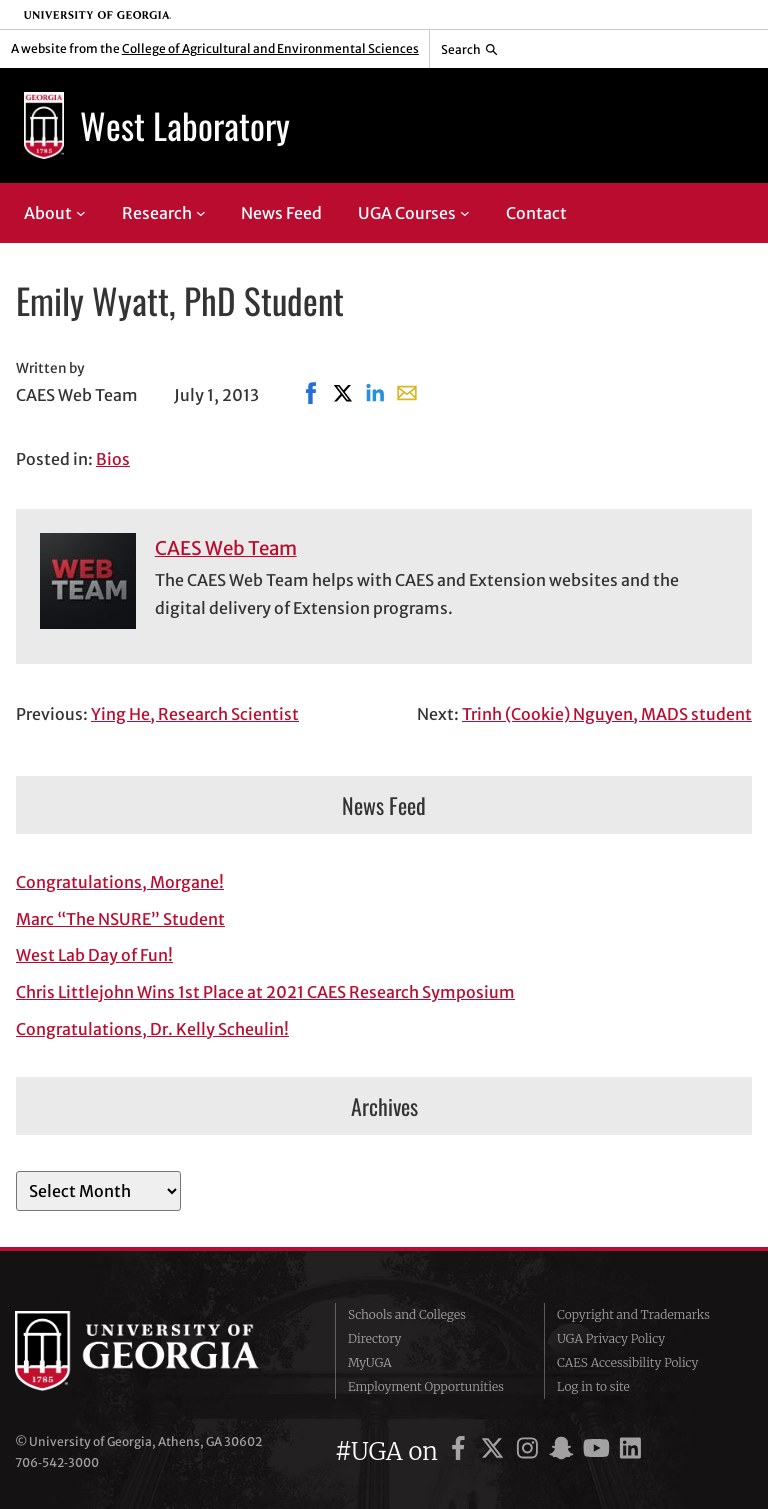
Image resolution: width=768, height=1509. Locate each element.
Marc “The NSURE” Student (120, 919)
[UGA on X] (495, 1451)
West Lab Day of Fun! (94, 955)
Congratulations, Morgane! (120, 882)
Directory (375, 1338)
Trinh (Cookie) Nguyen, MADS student (607, 714)
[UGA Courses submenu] (465, 213)
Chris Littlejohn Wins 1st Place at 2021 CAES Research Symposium (265, 992)
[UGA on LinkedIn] (630, 1451)
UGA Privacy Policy (611, 1338)
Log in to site (593, 1386)
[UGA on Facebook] (461, 1451)
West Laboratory (185, 125)
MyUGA (370, 1362)
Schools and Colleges (407, 1314)
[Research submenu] (201, 213)
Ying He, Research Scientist (195, 714)
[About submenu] (81, 213)
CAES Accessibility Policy (628, 1362)
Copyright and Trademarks (633, 1314)
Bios (113, 459)
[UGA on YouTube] (599, 1451)
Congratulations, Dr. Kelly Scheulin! (152, 1029)
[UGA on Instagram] (530, 1451)
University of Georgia (160, 1351)
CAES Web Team (226, 548)
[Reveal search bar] (469, 49)
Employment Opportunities (426, 1386)
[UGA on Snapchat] (564, 1451)
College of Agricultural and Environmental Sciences (270, 48)
